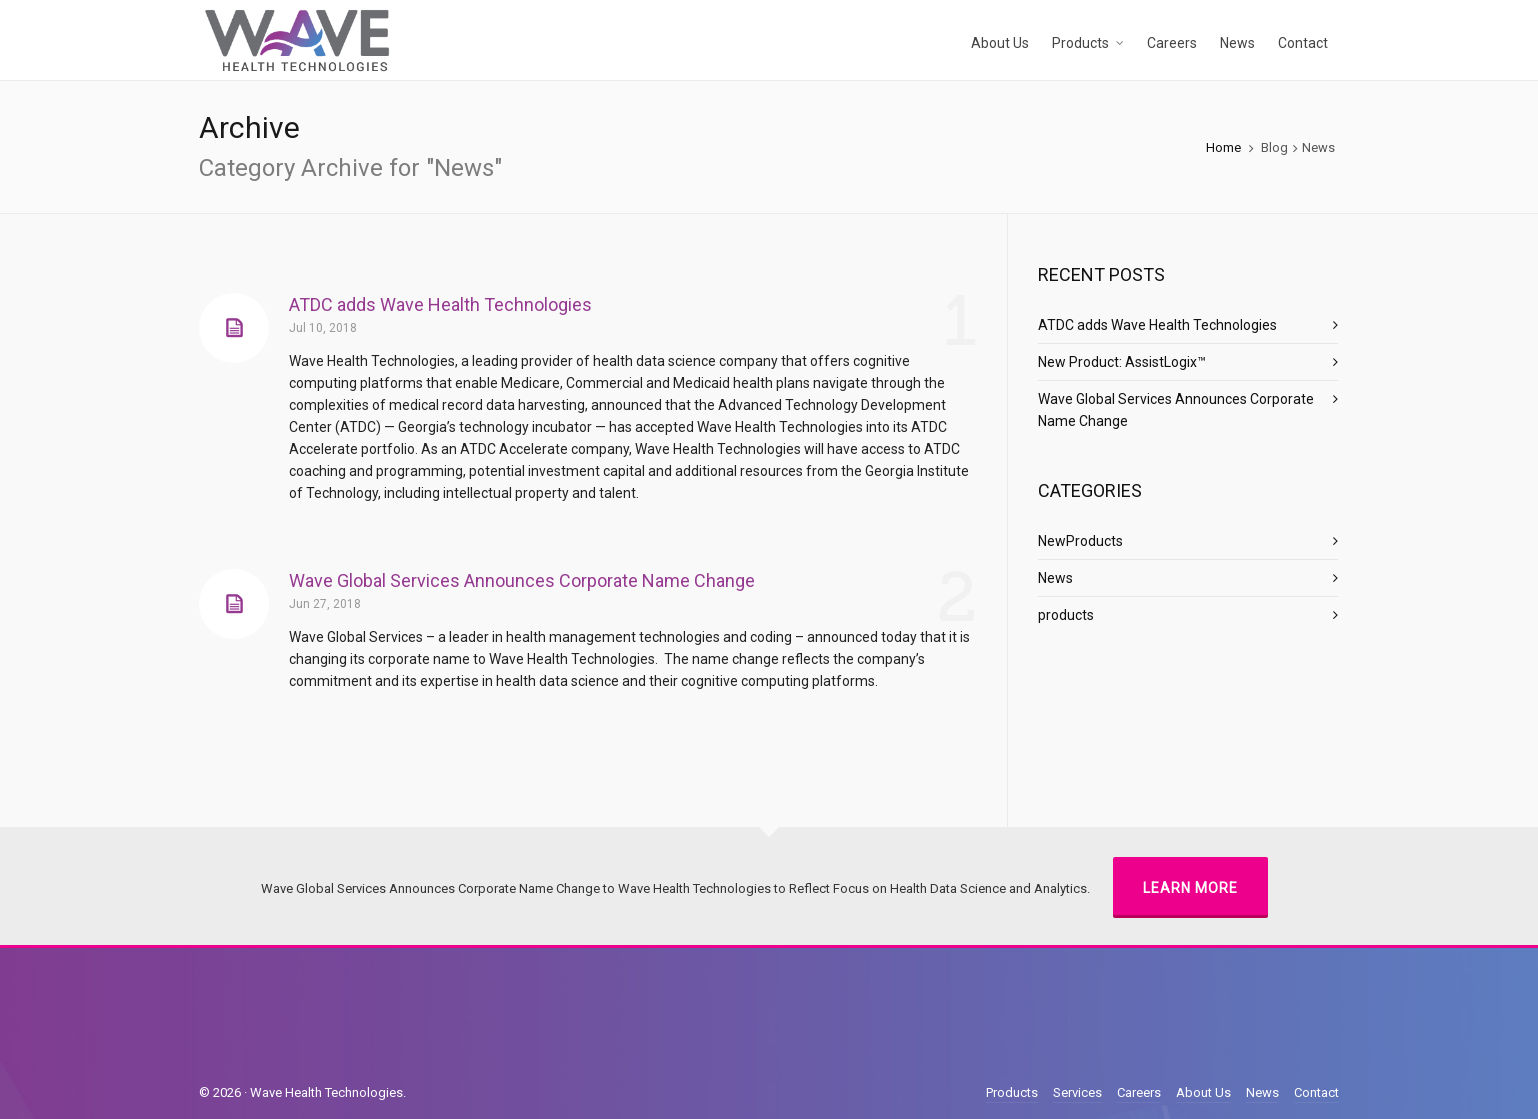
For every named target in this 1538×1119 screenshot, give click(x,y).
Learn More (1190, 888)
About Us (1203, 1092)
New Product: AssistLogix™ (1122, 362)
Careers (1139, 1092)
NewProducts (1080, 541)
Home (1223, 147)
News (1055, 578)
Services (1077, 1092)
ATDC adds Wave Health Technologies (440, 304)
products (1066, 615)
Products (1012, 1092)
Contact (1316, 1092)
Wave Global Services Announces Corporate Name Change (522, 580)
